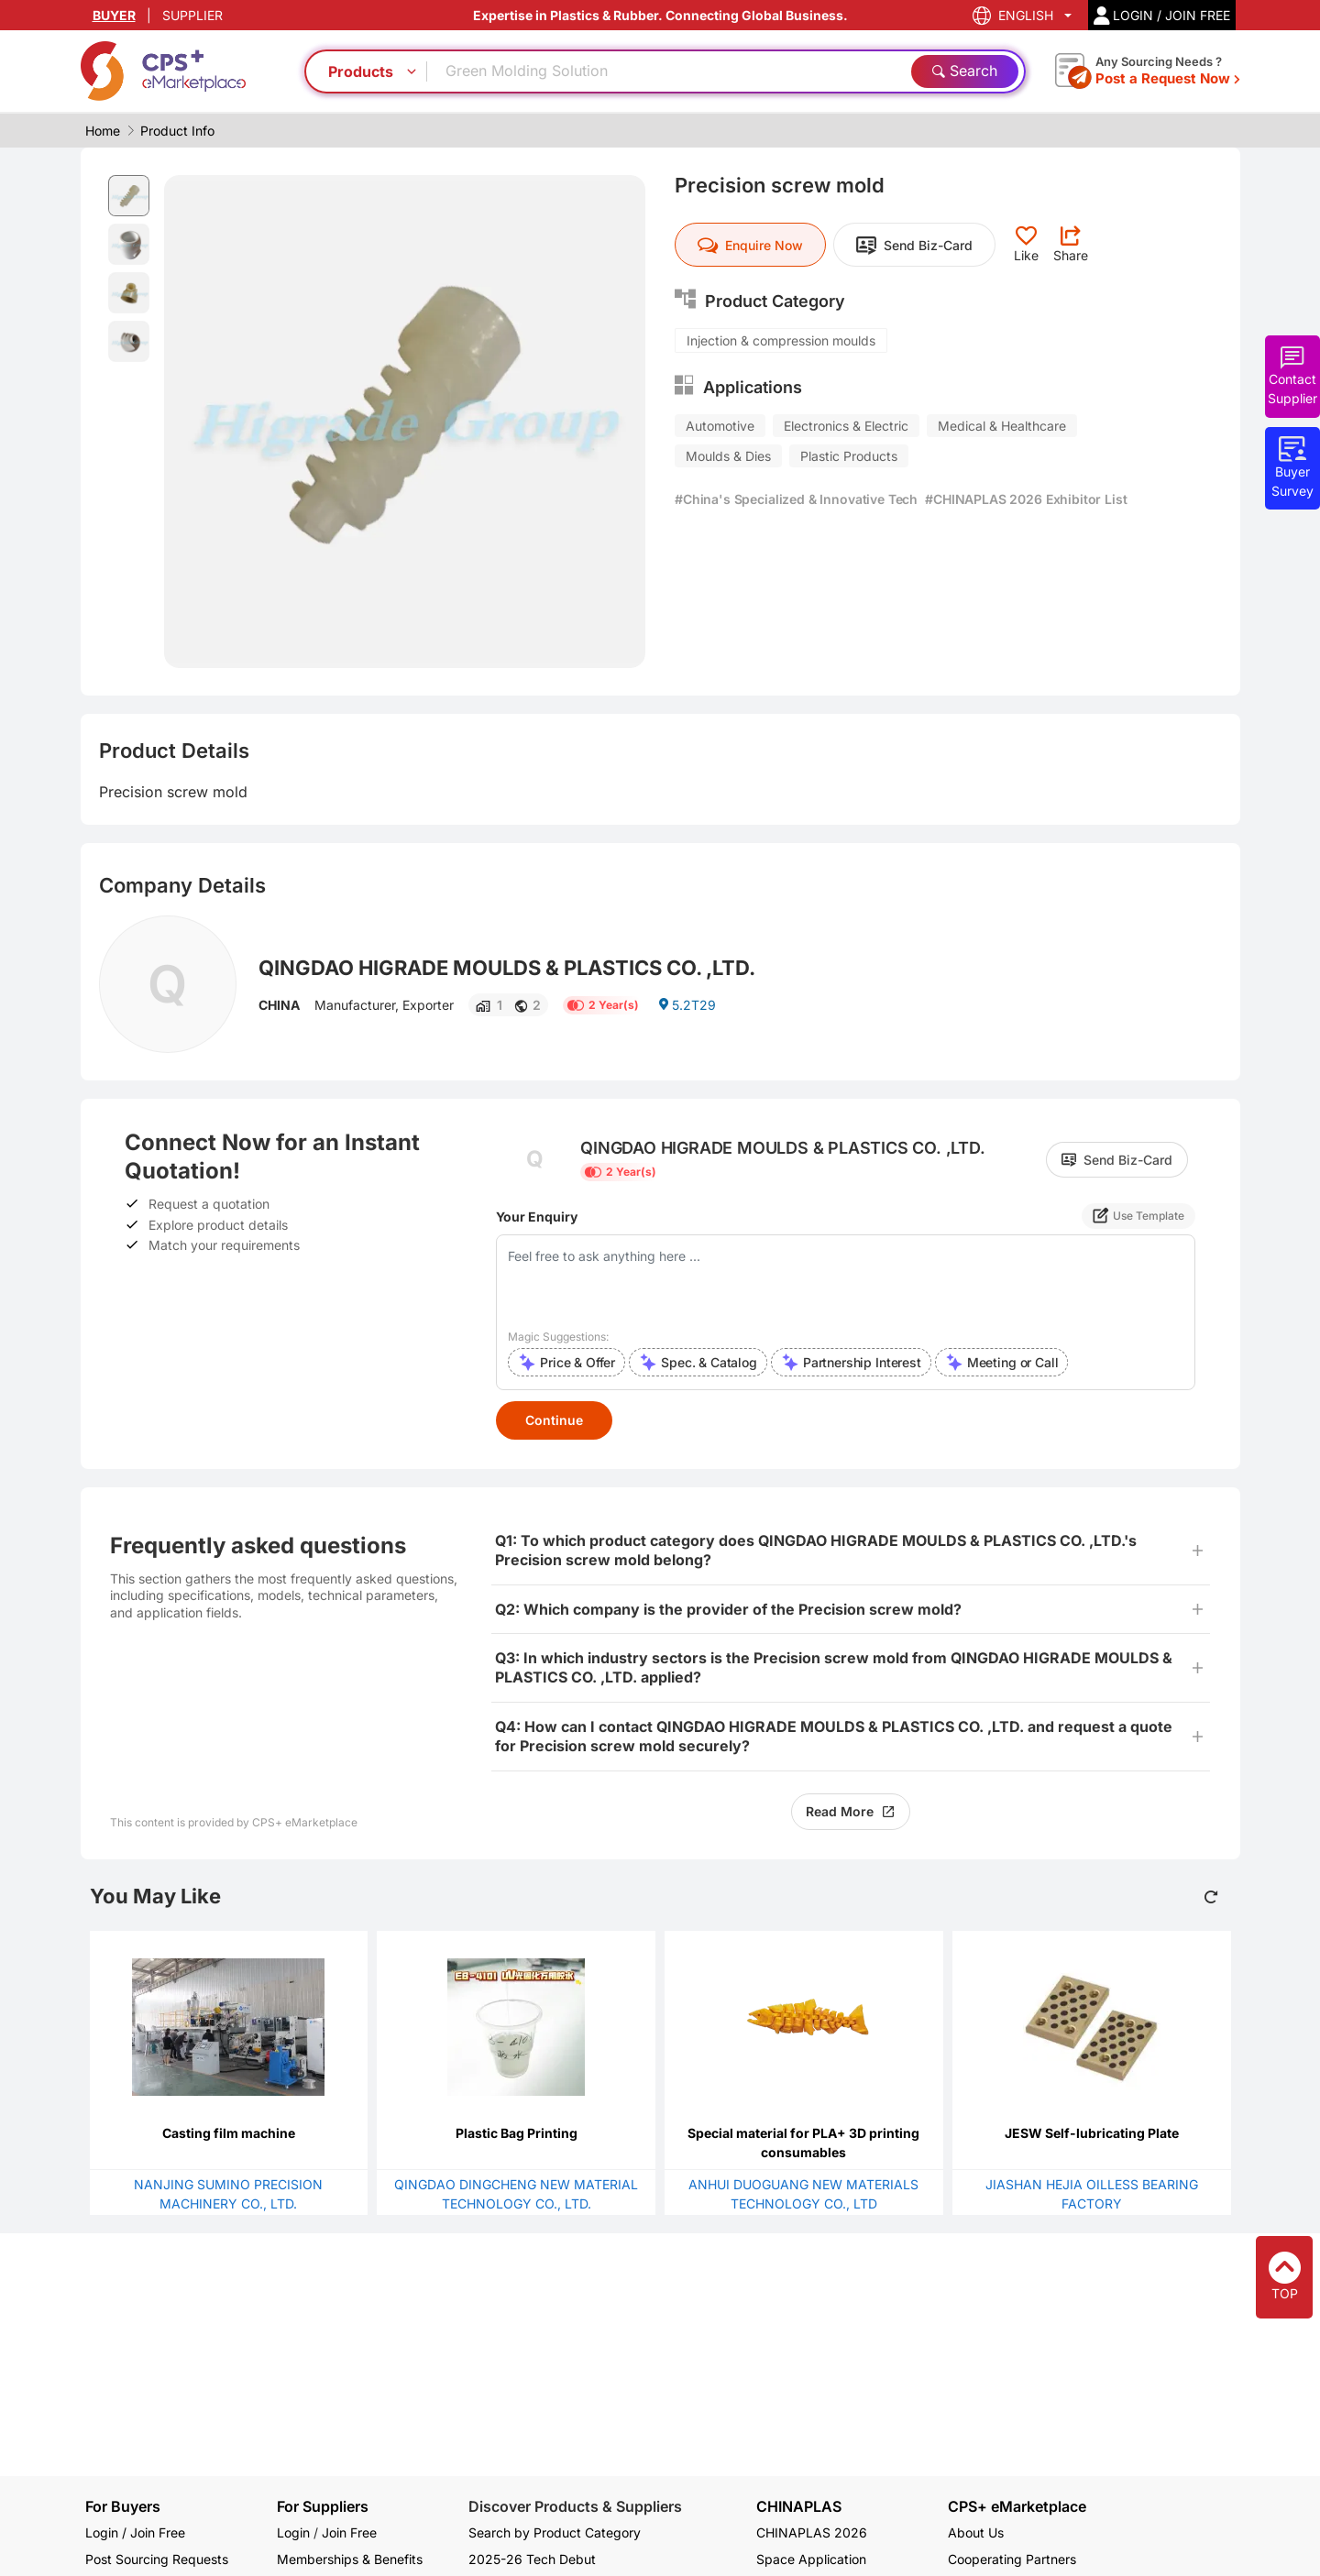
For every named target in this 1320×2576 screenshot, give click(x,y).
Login (293, 2532)
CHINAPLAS (799, 2507)
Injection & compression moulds (781, 340)
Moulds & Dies (728, 456)
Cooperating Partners (1012, 2559)
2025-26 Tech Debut (532, 2559)
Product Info (177, 130)
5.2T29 (686, 1005)
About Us (976, 2532)
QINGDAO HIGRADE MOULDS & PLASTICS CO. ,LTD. (506, 968)
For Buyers (122, 2506)
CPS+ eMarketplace (1017, 2507)
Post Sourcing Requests (156, 2559)
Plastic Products (848, 456)
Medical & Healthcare (1002, 425)
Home (102, 130)
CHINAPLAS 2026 (811, 2532)
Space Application (811, 2559)
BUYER (114, 15)
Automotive (720, 425)
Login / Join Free (135, 2532)
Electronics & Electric (846, 425)
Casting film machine (228, 2133)
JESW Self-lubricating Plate (1092, 2133)
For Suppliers (322, 2506)
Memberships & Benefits (350, 2559)
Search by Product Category (554, 2532)
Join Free (349, 2532)
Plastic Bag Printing (517, 2133)
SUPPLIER (192, 15)
